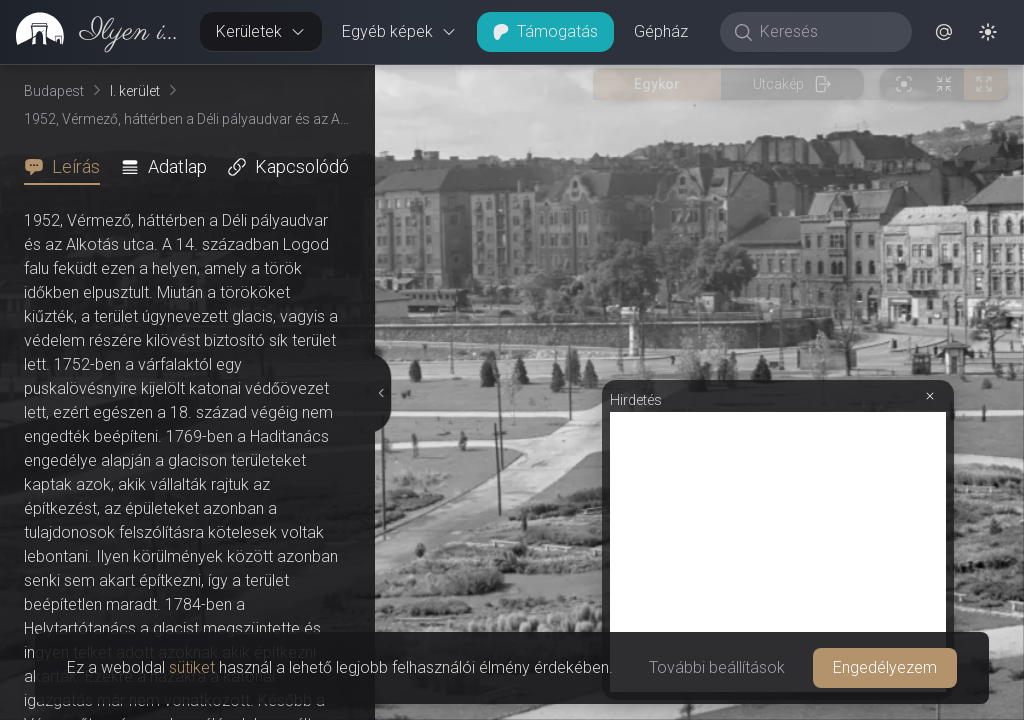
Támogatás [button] (545, 31)
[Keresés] (826, 32)
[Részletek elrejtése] (380, 205)
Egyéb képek (399, 31)
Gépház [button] (661, 31)
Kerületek (261, 31)
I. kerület (135, 91)
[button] (944, 32)
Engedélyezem (885, 667)
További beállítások (717, 667)
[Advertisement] (778, 177)
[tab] (68, 167)
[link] (92, 32)
